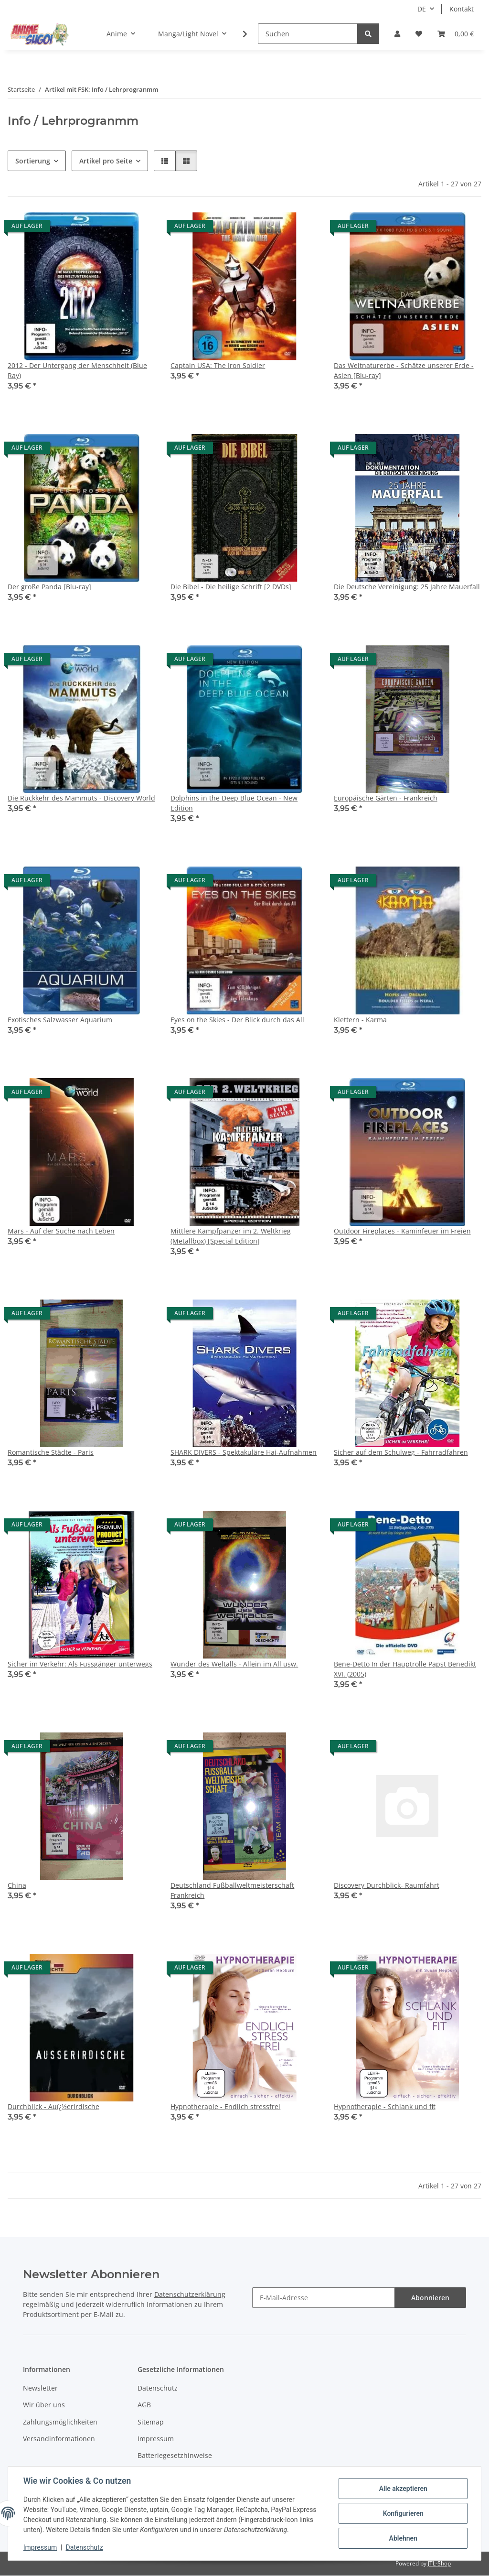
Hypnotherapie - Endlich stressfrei (225, 2106)
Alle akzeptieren (403, 2488)
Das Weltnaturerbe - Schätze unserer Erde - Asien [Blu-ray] (404, 370)
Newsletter (40, 2387)
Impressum (40, 2547)
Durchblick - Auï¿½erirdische (53, 2106)
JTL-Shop (439, 2563)
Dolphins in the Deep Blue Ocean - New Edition (234, 802)
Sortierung (32, 160)
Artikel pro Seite (105, 160)
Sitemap (151, 2421)
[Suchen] (308, 33)
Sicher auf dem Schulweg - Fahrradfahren (401, 1452)
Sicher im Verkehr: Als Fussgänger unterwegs (80, 1663)
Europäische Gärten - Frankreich (385, 797)
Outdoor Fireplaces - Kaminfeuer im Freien (402, 1230)
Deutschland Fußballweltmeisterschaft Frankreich (232, 1890)
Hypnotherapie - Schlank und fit (385, 2106)
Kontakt (461, 8)
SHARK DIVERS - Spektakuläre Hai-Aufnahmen (243, 1452)
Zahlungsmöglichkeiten (60, 2421)
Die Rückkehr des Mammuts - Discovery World (81, 797)
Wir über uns (44, 2404)
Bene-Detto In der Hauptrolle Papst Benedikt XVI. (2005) (405, 1668)
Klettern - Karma (360, 1019)
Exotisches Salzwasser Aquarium (60, 1019)
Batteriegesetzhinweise (175, 2455)
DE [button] (421, 8)
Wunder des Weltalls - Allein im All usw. (234, 1663)
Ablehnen (403, 2538)
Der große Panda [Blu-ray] (49, 586)
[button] (397, 33)
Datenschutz (84, 2547)
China (17, 1885)
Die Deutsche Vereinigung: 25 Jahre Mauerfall (407, 586)
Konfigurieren (403, 2513)
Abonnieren (430, 2297)
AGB (144, 2404)
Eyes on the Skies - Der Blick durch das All (237, 1019)
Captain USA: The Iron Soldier (217, 365)
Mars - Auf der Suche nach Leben (61, 1230)
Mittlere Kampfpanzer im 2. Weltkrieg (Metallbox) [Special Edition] (230, 1235)
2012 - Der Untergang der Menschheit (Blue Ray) (77, 370)
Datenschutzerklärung (189, 2294)
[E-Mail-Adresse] (323, 2297)
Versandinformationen (59, 2438)
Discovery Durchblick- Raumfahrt (386, 1885)
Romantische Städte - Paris (51, 1452)
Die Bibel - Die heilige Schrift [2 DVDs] (230, 586)
